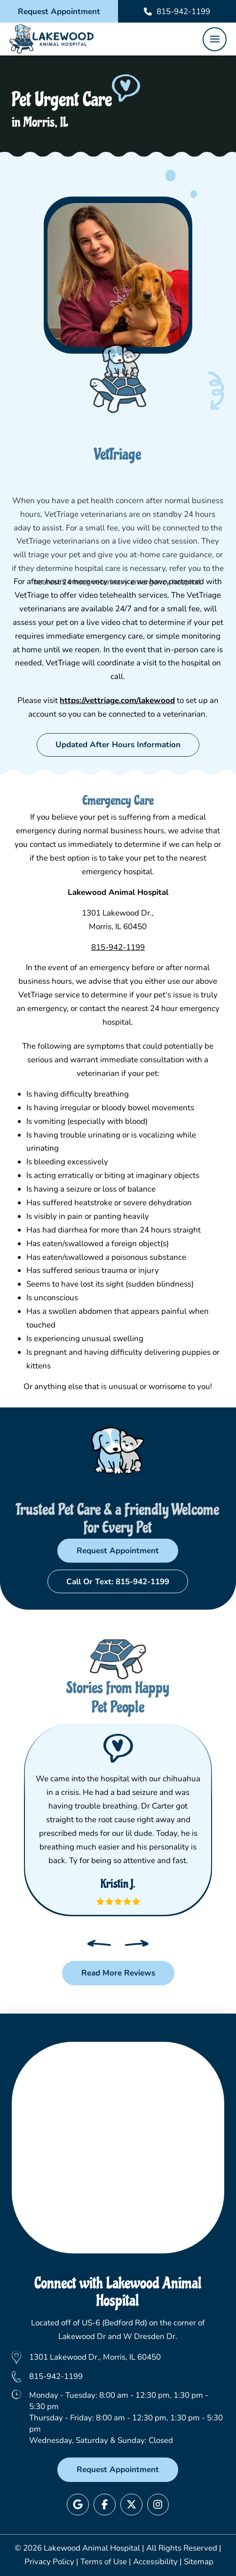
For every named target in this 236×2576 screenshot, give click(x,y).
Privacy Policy (49, 2561)
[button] (215, 39)
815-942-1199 (118, 947)
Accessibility (155, 2561)
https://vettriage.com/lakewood (117, 700)
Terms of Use (103, 2561)
